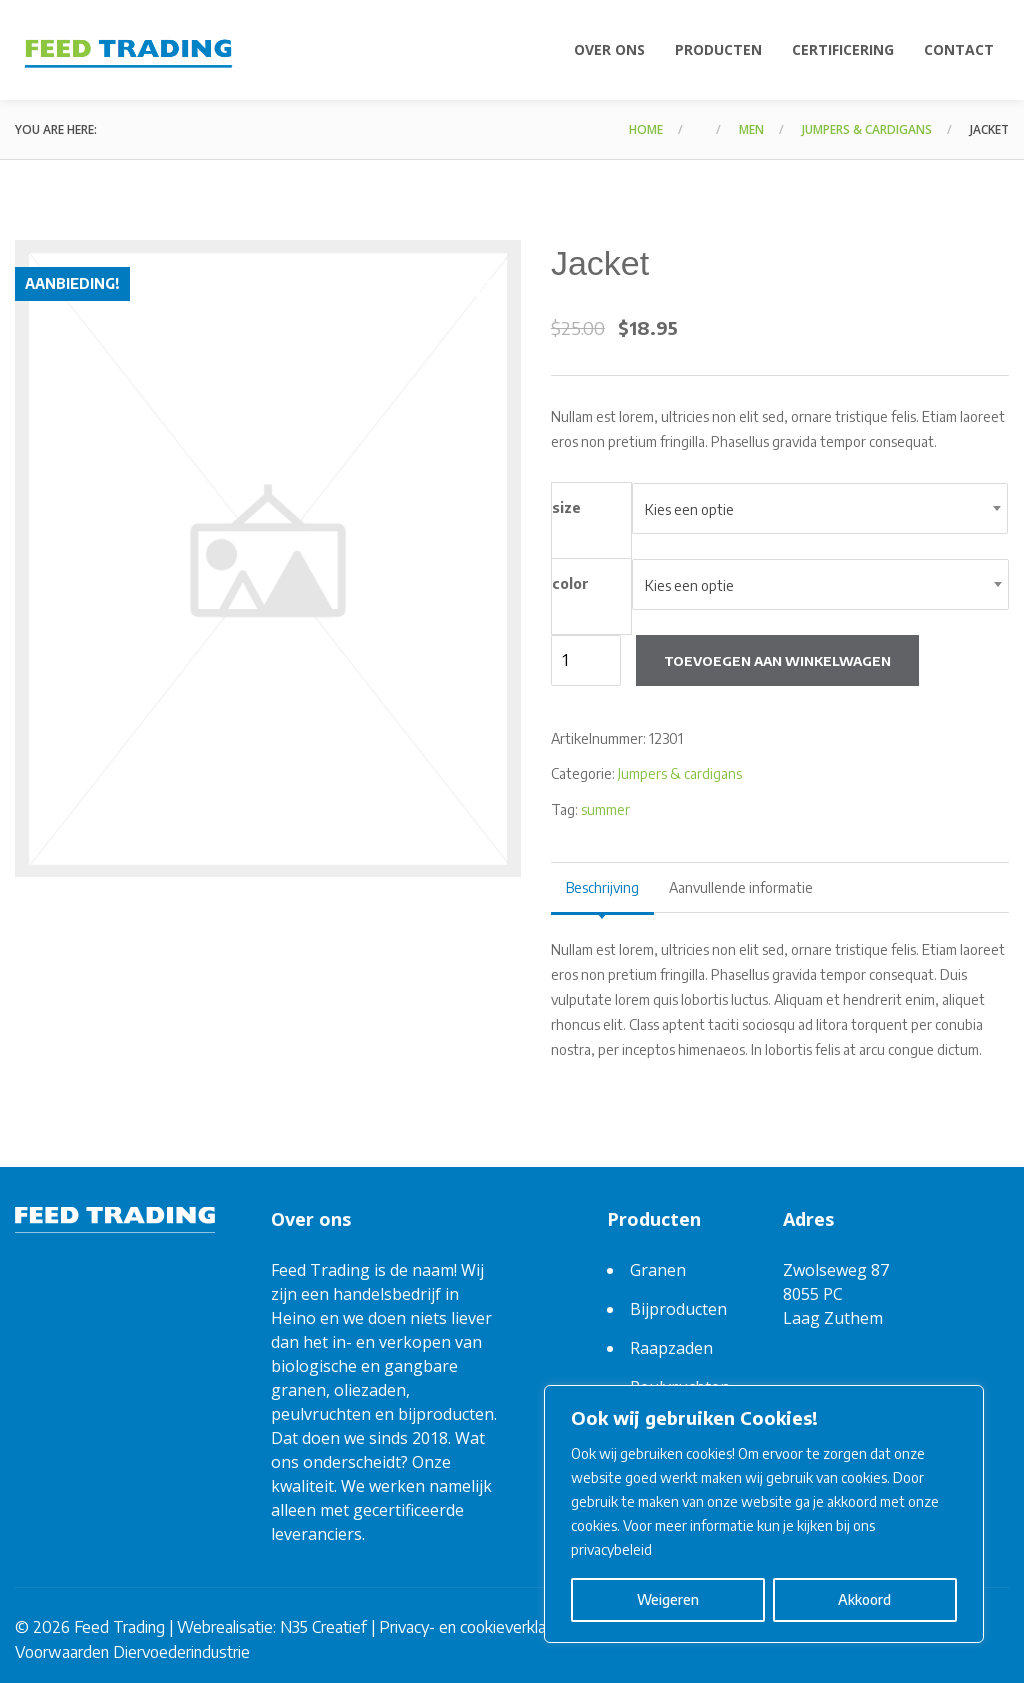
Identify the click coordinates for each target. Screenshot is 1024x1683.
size (566, 507)
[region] (764, 1514)
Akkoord (864, 1599)
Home (646, 129)
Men (751, 129)
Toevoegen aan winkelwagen (777, 661)
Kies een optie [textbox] (689, 509)
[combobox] (820, 508)
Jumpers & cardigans (867, 129)
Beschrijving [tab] (602, 887)
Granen (658, 1270)
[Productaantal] (586, 660)
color (570, 583)
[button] (488, 291)
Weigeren (668, 1599)
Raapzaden (671, 1348)
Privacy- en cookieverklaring (475, 1627)
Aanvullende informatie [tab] (741, 887)
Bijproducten (678, 1309)
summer (605, 809)
